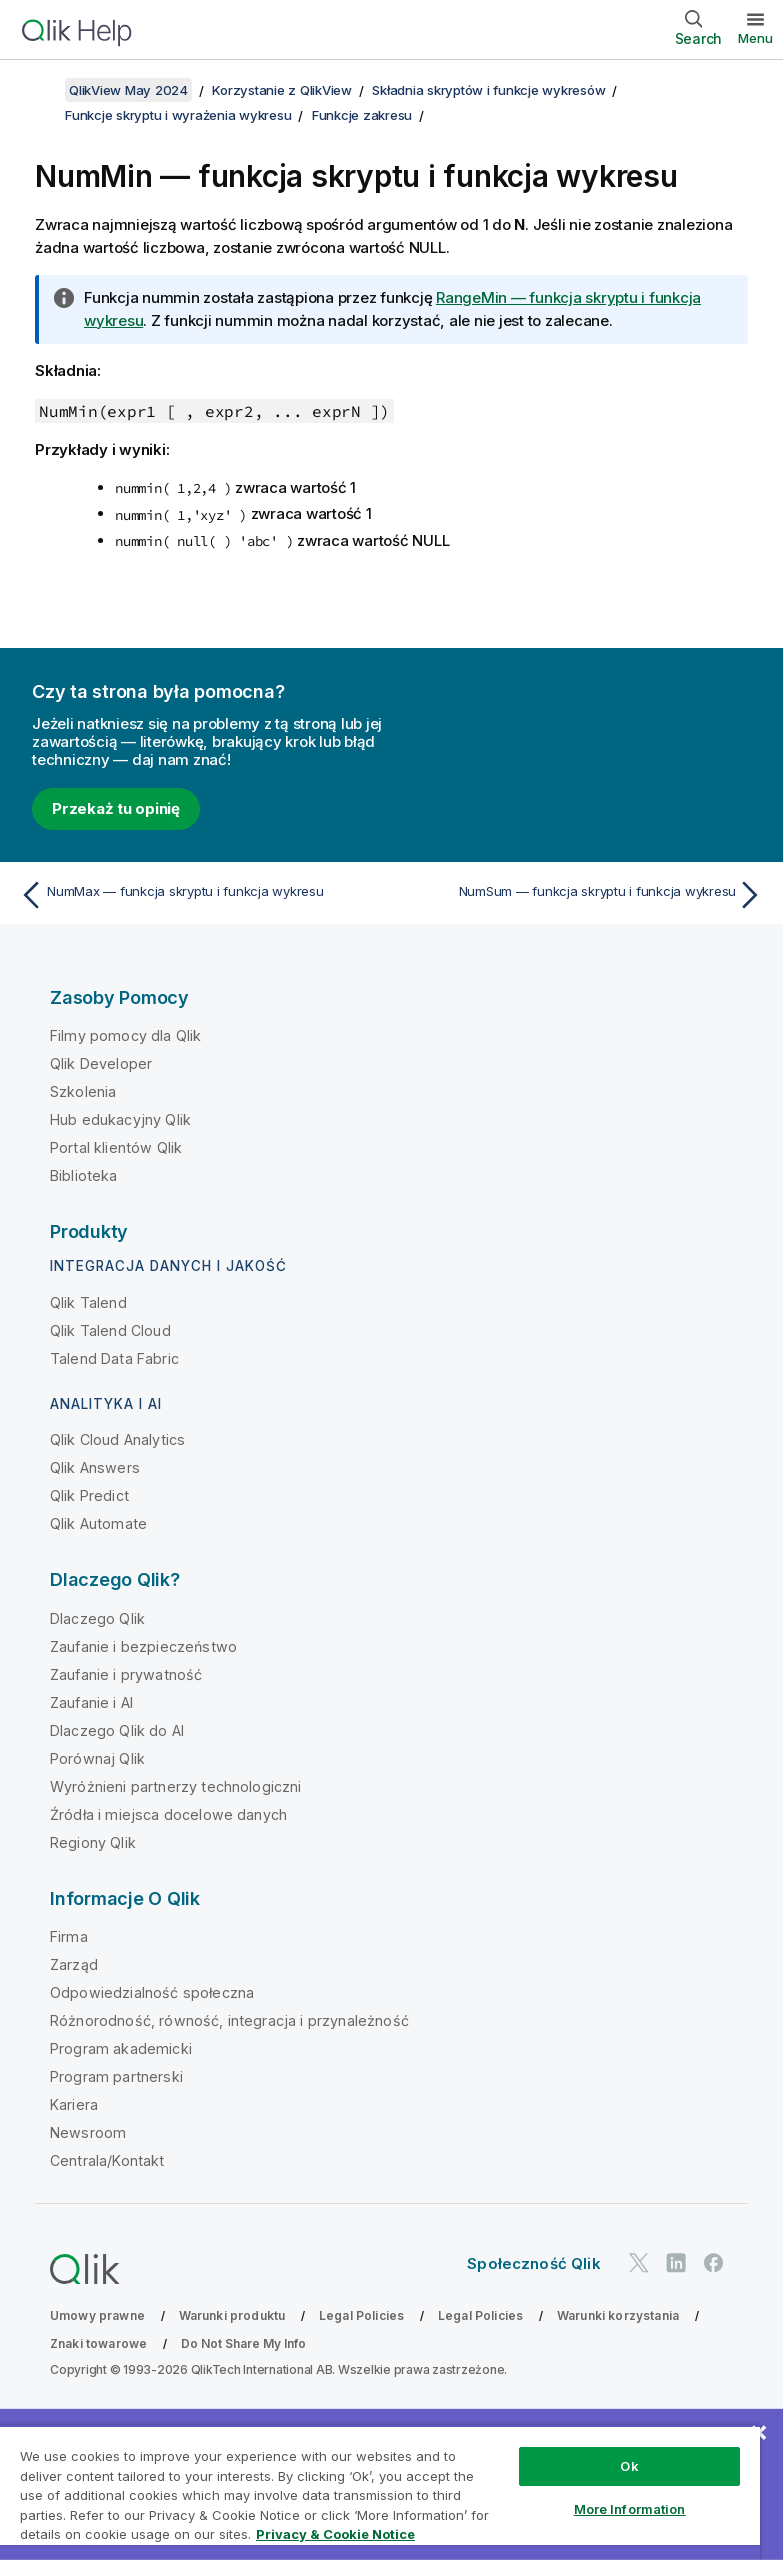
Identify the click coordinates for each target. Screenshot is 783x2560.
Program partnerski (116, 2076)
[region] (380, 2492)
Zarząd (74, 1964)
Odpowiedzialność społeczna (152, 1992)
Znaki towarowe (98, 2343)
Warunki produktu (232, 2315)
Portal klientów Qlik (116, 1147)
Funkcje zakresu (362, 115)
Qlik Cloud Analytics (117, 1439)
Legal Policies (361, 2315)
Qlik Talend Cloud (110, 1330)
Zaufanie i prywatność (126, 1674)
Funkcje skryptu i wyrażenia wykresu (178, 115)
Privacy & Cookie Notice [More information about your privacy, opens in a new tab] (335, 2534)
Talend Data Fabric (114, 1358)
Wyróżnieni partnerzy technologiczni (176, 1786)
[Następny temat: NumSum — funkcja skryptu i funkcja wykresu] (583, 895)
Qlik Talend (88, 1302)
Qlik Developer (101, 1063)
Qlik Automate (98, 1523)
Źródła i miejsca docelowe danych (168, 1814)
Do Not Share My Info (243, 2343)
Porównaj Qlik (97, 1758)
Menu (755, 38)
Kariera (74, 2104)
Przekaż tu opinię (116, 808)
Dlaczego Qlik (97, 1618)
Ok (629, 2466)
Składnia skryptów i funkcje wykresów (488, 90)
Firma (69, 1936)
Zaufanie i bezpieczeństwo (143, 1646)
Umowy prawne (97, 2315)
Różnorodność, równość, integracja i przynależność (229, 2020)
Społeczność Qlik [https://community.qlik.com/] (534, 2263)
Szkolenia (83, 1091)
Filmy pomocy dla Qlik (125, 1035)
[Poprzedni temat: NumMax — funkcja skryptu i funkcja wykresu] (199, 895)
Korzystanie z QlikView (282, 90)
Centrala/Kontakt (107, 2160)
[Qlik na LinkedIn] (676, 2262)
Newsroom (88, 2132)
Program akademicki (121, 2048)
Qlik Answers (95, 1467)
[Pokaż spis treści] (40, 90)
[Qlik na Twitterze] (639, 2262)
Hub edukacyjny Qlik (120, 1119)
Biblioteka (84, 1175)
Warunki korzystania (618, 2315)
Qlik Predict (89, 1495)
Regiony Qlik (93, 1842)
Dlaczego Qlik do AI (117, 1730)
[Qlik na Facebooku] (714, 2262)
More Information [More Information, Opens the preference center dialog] (630, 2509)
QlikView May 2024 (128, 90)
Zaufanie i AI (91, 1702)
